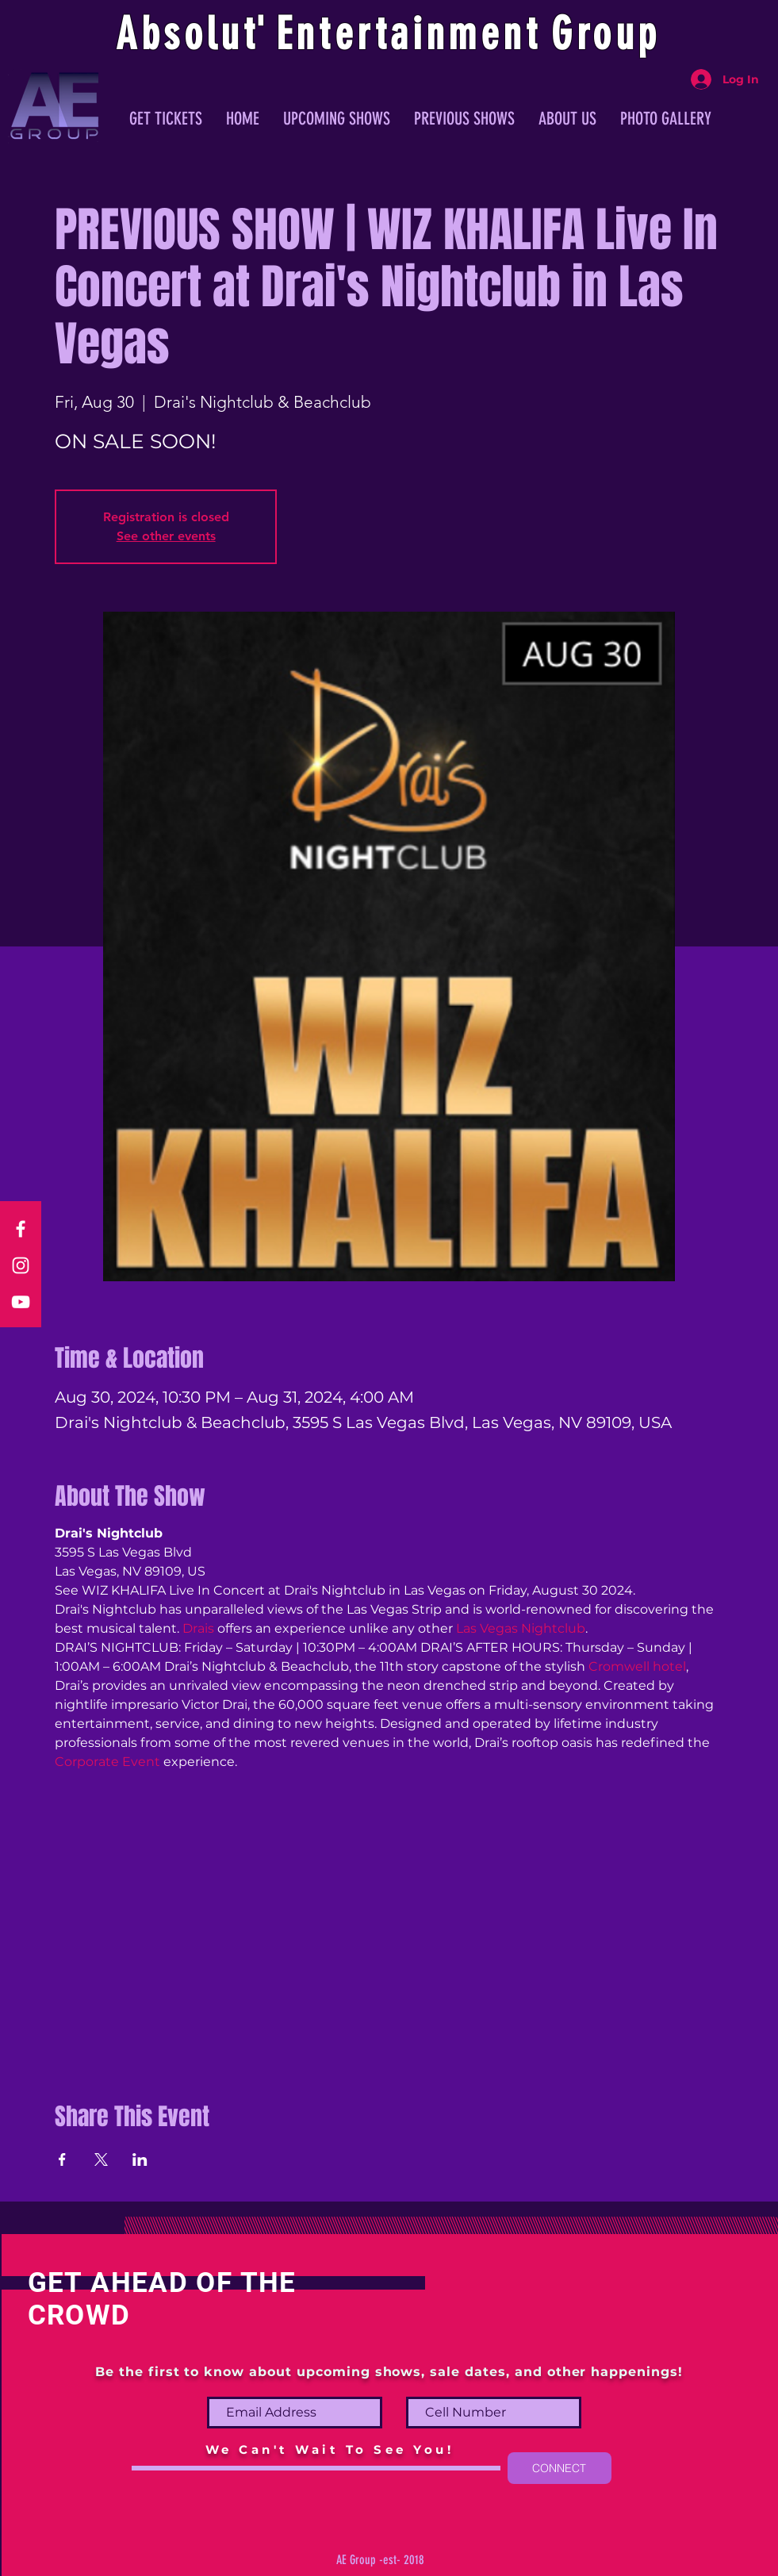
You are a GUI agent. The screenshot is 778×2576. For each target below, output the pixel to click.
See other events (166, 535)
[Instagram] (21, 1265)
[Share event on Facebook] (62, 2159)
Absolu (179, 34)
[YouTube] (21, 1302)
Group (606, 34)
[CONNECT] (559, 2468)
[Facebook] (21, 1229)
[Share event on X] (101, 2159)
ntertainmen (411, 34)
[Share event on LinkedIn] (140, 2159)
